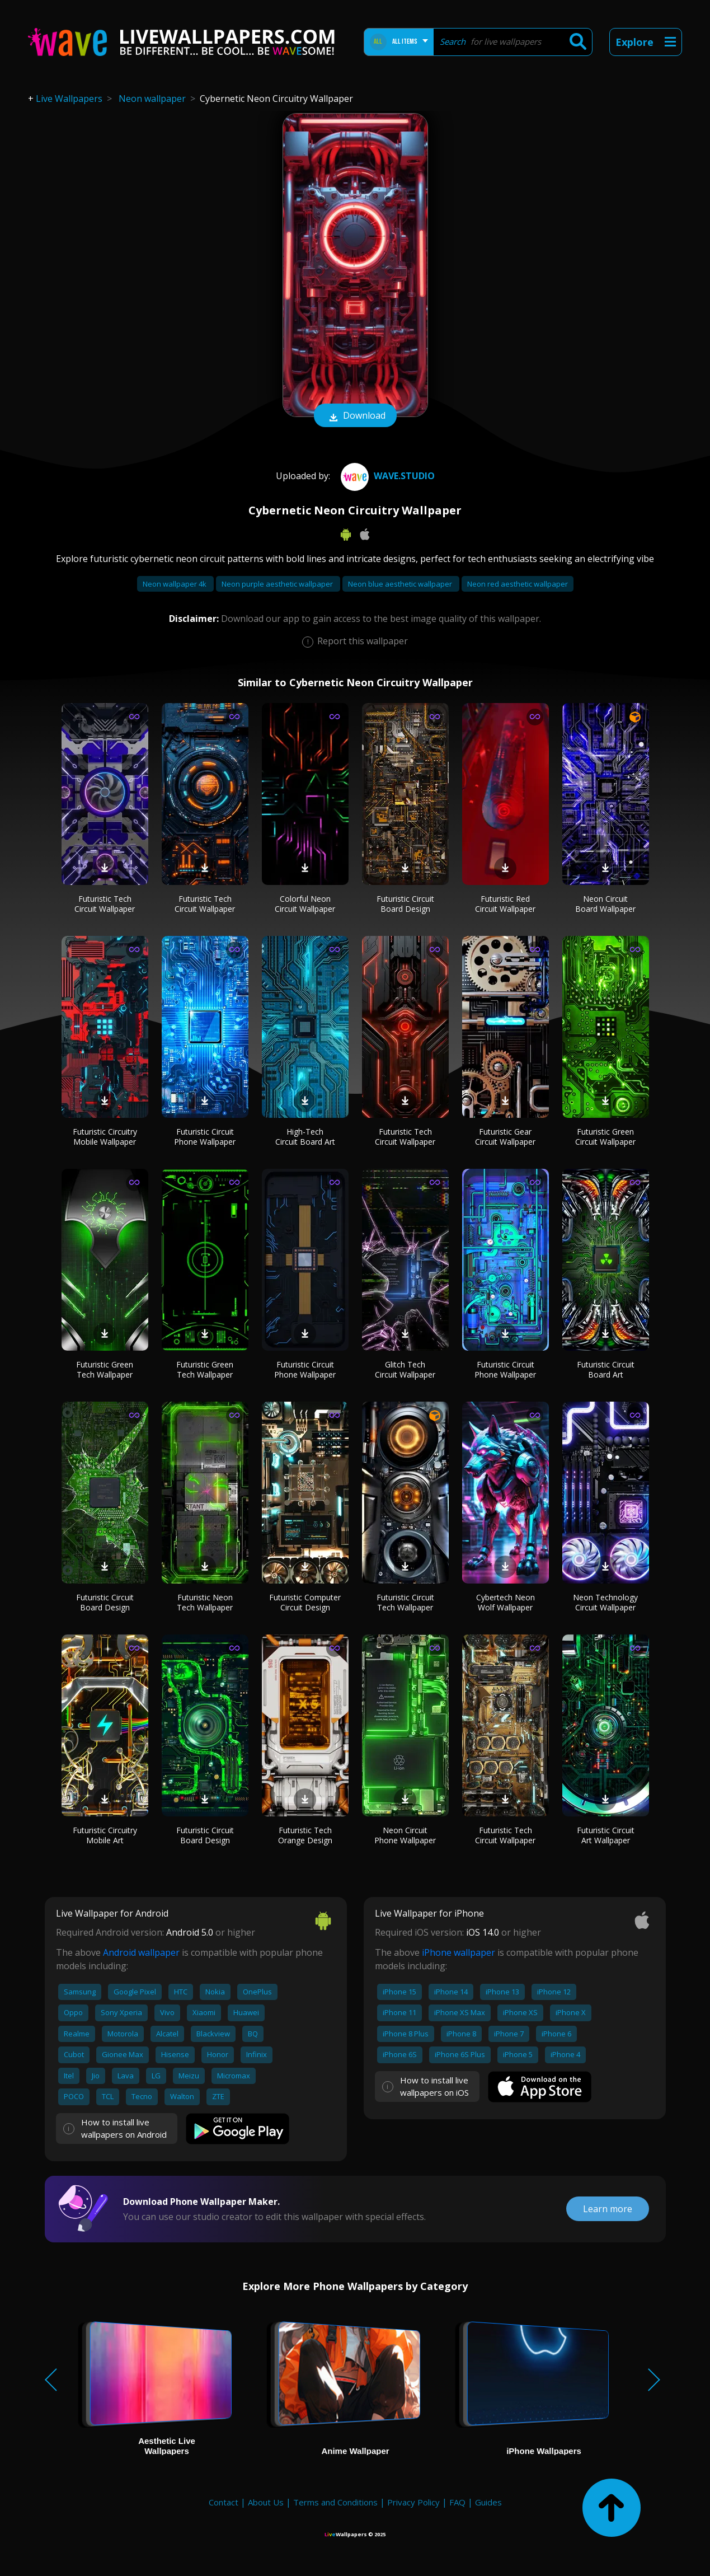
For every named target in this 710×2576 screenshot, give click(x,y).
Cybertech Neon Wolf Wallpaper (505, 1602)
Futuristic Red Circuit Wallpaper (505, 903)
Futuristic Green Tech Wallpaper (104, 1369)
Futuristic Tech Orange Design (305, 1835)
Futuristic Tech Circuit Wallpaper (104, 903)
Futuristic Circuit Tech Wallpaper (405, 1602)
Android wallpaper (141, 1952)
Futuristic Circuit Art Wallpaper (605, 1835)
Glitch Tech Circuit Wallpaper (405, 1369)
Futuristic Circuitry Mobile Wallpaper (105, 1136)
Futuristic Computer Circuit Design (305, 1602)
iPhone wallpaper (458, 1952)
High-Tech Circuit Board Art (305, 1136)
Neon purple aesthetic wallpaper (278, 584)
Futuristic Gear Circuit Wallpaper (505, 1136)
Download (355, 416)
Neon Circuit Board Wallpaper (605, 903)
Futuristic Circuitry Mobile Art (105, 1835)
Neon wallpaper (152, 98)
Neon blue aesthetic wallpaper (401, 584)
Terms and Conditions (335, 2502)
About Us (266, 2502)
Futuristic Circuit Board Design (405, 903)
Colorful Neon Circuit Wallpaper (305, 903)
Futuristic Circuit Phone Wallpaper (205, 1136)
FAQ (457, 2502)
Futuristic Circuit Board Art (605, 1369)
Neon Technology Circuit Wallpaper (605, 1602)
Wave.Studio (386, 476)
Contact (223, 2502)
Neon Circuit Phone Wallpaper (405, 1835)
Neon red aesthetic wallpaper (517, 584)
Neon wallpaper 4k (175, 584)
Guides (488, 2502)
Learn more (607, 2209)
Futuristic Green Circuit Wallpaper (605, 1136)
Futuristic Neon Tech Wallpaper (205, 1602)
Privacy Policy (413, 2502)
